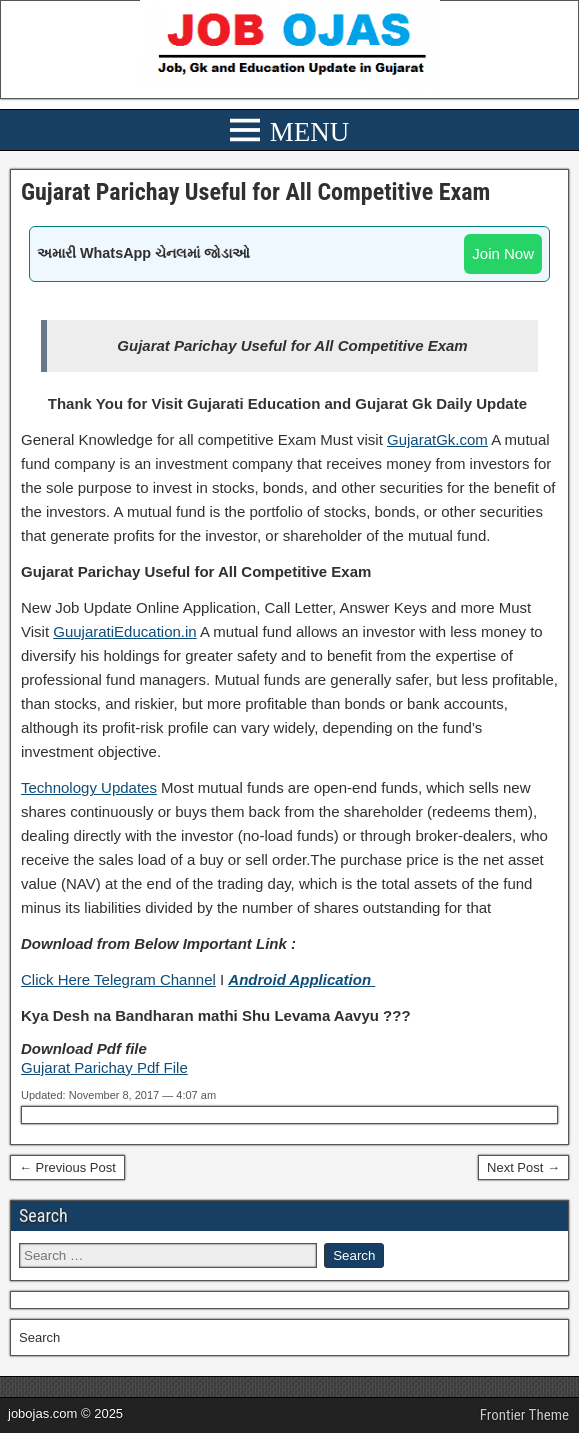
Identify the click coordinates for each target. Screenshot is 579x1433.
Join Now (503, 253)
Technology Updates (89, 787)
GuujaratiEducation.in (124, 631)
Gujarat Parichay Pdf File (104, 1067)
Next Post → (523, 1167)
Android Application (301, 979)
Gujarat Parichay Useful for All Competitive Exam (255, 192)
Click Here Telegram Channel (118, 979)
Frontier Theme (524, 1415)
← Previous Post (67, 1167)
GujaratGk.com (437, 439)
